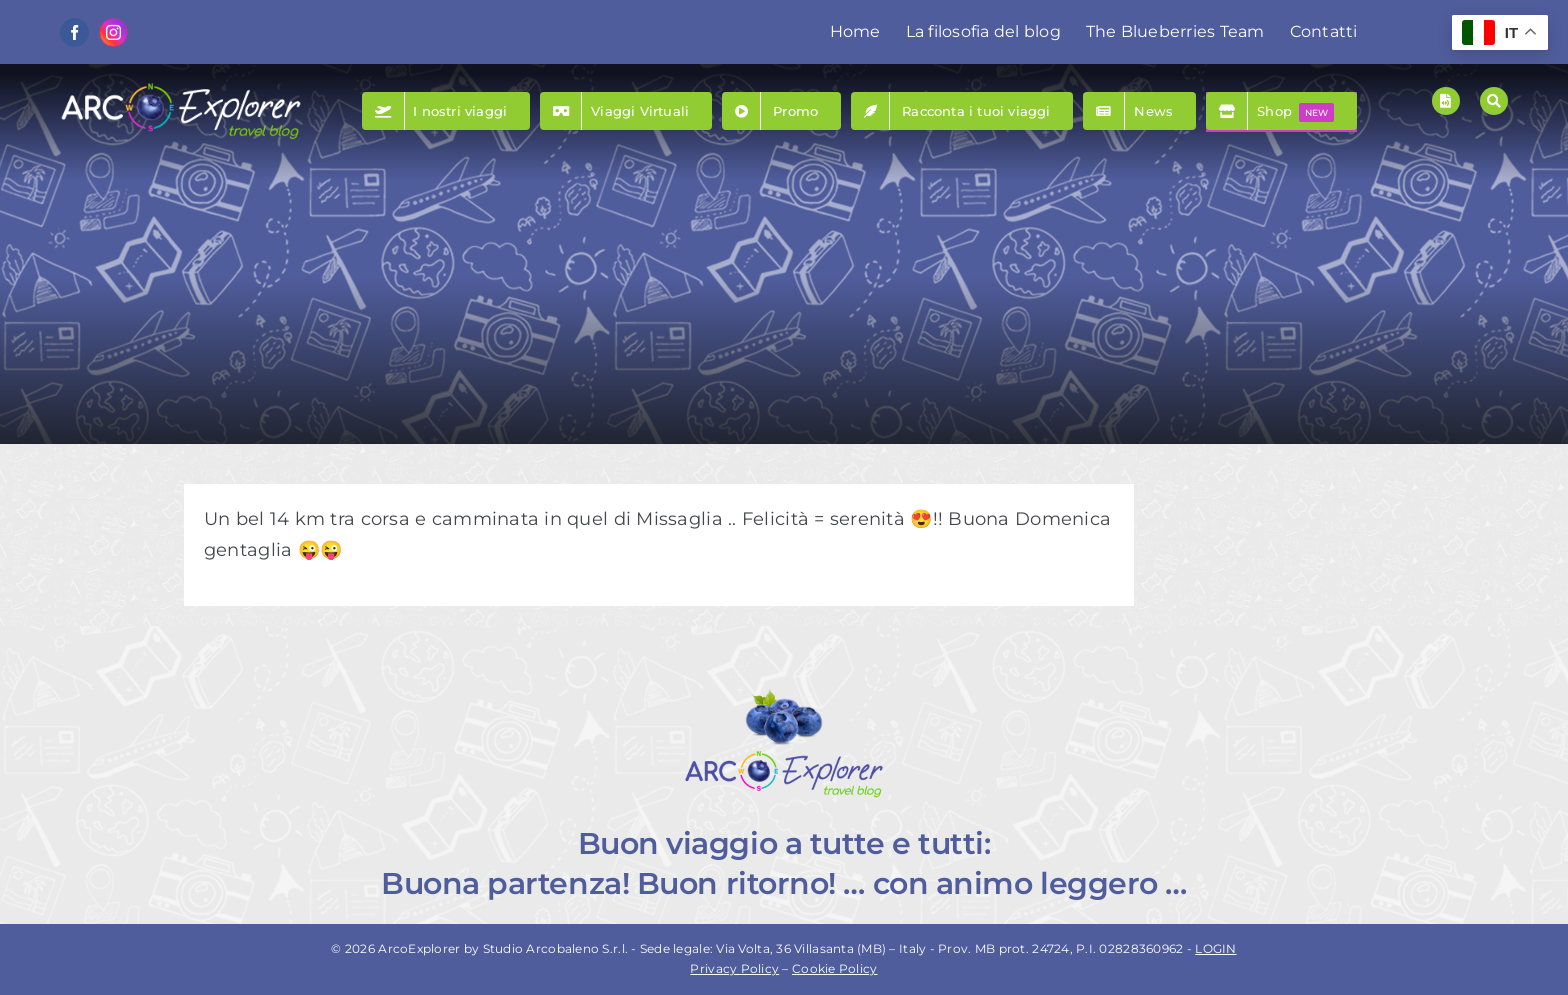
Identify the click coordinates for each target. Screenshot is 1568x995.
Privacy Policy (734, 968)
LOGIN (1215, 948)
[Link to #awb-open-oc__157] (1494, 101)
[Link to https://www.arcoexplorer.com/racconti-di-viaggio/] (1446, 101)
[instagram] (113, 32)
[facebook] (74, 32)
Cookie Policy (835, 968)
